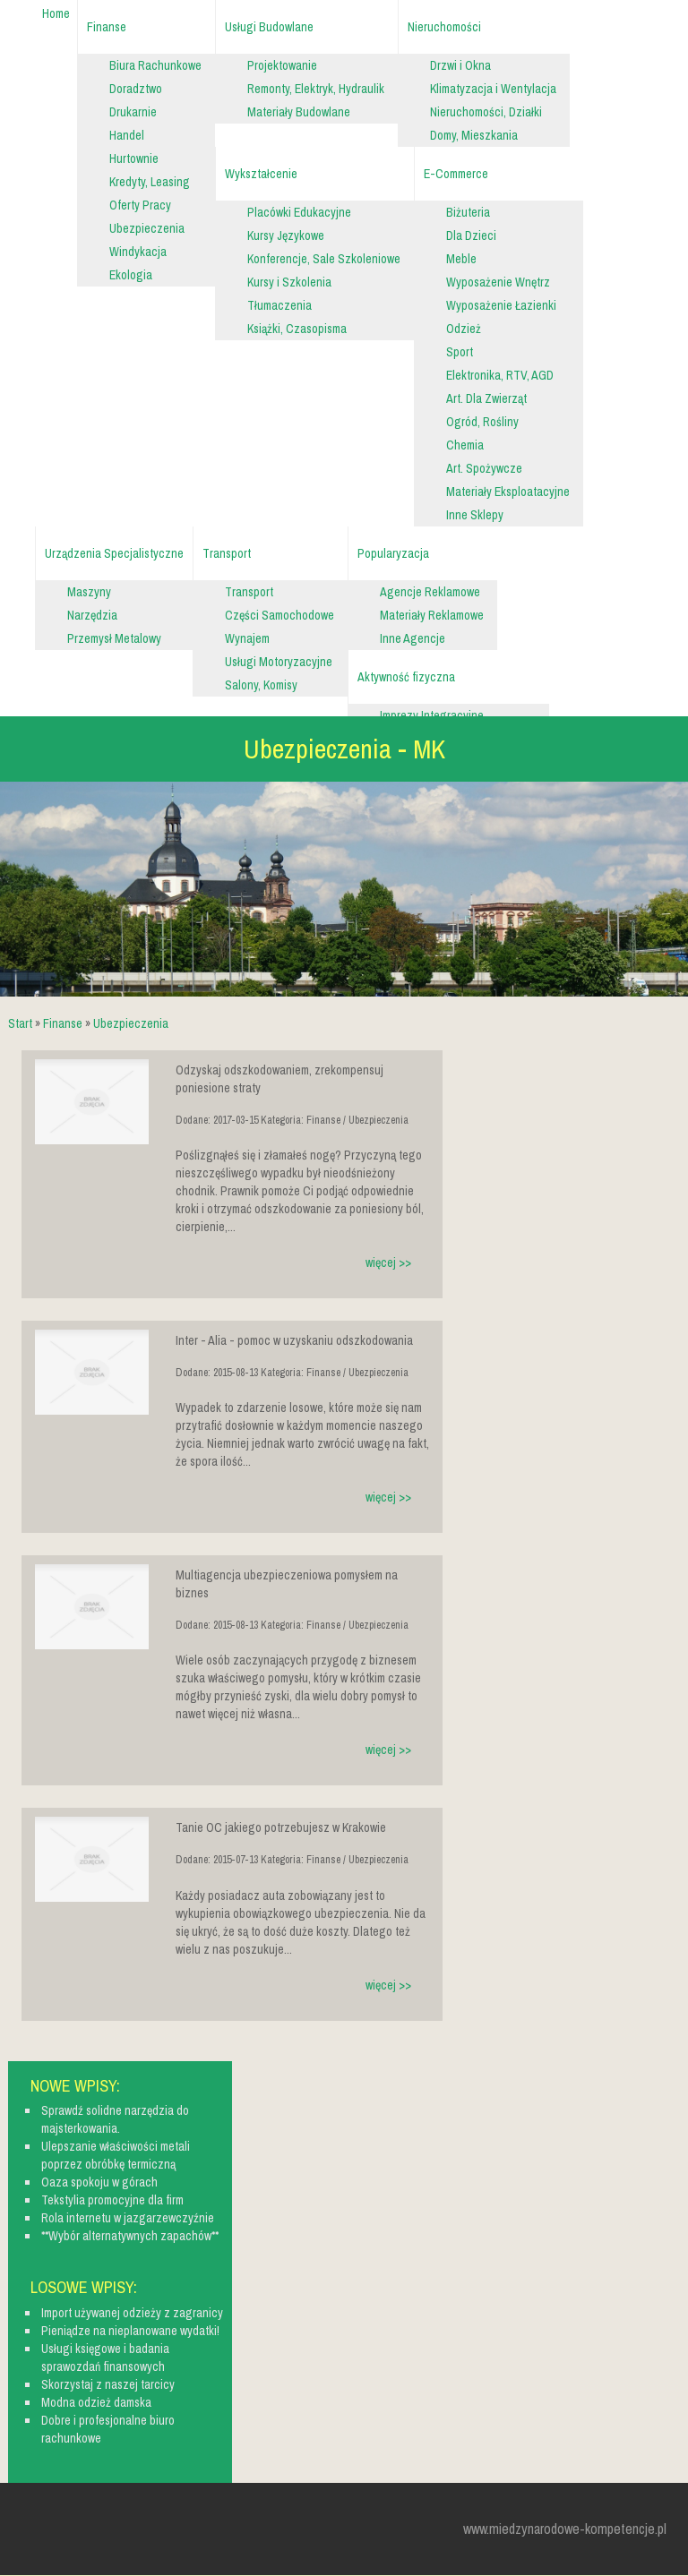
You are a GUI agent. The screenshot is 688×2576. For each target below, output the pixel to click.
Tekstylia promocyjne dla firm (112, 2200)
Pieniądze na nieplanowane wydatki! (130, 2331)
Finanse (62, 1023)
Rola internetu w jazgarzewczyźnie (127, 2218)
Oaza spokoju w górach (99, 2182)
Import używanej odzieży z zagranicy (132, 2313)
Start (20, 1023)
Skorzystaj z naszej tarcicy (108, 2384)
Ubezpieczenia (130, 1023)
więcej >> (388, 1262)
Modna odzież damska (96, 2402)
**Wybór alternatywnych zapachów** (130, 2236)
